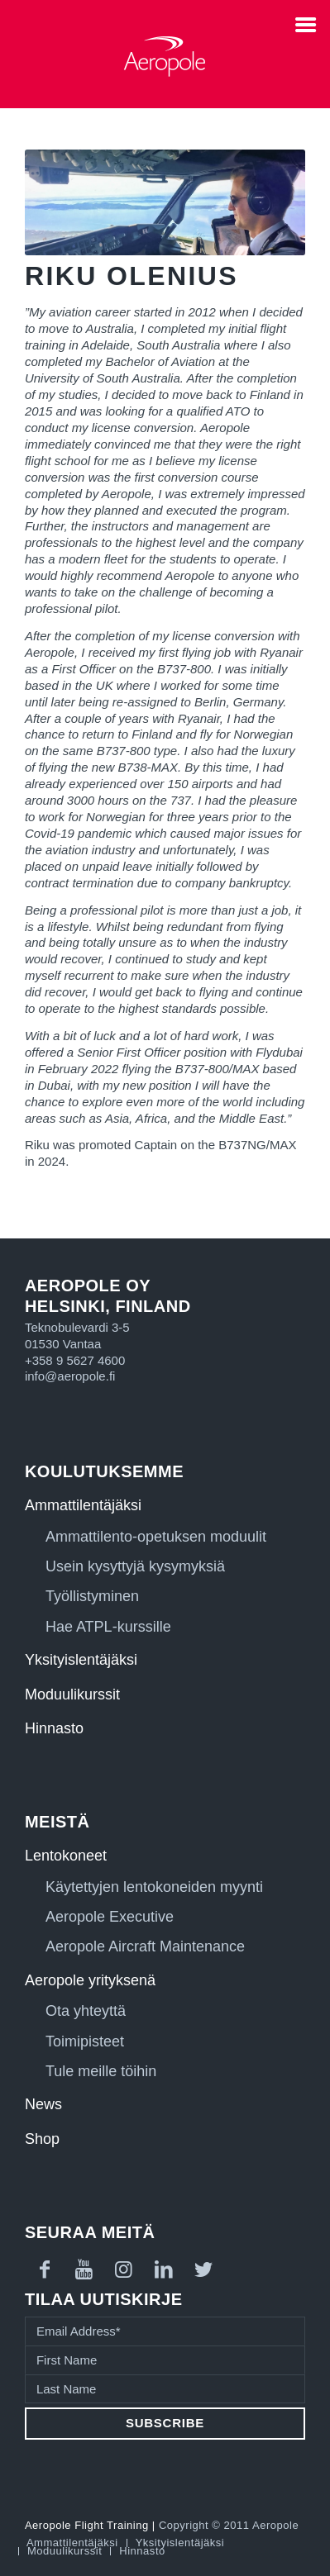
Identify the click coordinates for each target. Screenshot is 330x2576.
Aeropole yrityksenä (90, 1980)
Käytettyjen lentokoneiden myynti (154, 1887)
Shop (42, 2139)
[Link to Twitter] (203, 2269)
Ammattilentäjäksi (83, 1505)
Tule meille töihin (100, 2071)
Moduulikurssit (72, 1694)
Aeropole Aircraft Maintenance (145, 1946)
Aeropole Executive (109, 1916)
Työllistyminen (92, 1596)
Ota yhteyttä (85, 2011)
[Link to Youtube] (84, 2269)
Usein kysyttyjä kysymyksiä (135, 1566)
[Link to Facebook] (45, 2269)
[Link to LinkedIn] (164, 2269)
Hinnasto (54, 1728)
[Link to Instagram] (124, 2269)
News (43, 2104)
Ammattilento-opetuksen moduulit (155, 1536)
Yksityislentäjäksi (81, 1660)
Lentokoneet (66, 1855)
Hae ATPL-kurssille (108, 1626)
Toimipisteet (84, 2041)
